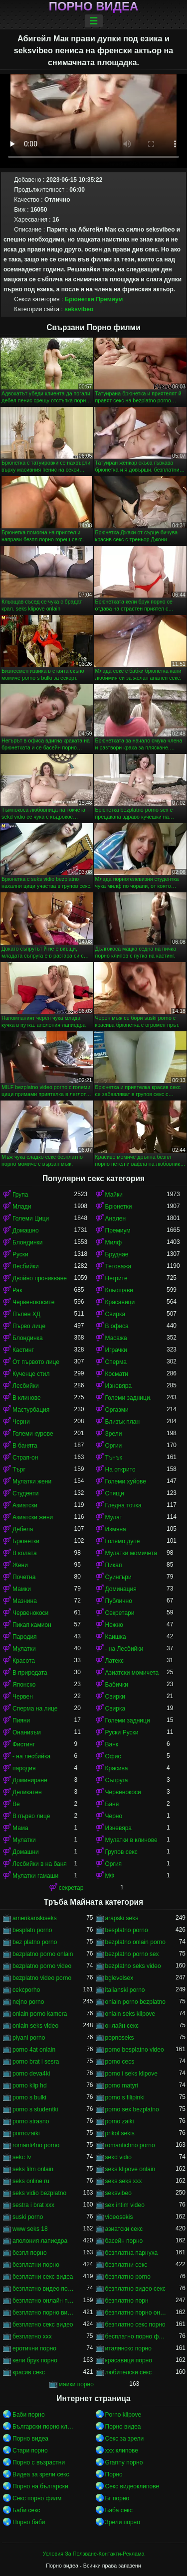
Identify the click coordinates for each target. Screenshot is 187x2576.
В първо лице (31, 1816)
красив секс (28, 2372)
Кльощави (119, 1290)
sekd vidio (118, 2157)
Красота (23, 1660)
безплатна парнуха (131, 2252)
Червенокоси (30, 1612)
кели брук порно (34, 2360)
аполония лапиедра (39, 2240)
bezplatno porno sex (132, 1954)
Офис (113, 1756)
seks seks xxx (123, 2181)
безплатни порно (35, 2264)
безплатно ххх (32, 2336)
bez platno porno (34, 1942)
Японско (24, 1684)
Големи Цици (30, 1218)
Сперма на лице (35, 1708)
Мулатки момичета (131, 1553)
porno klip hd (29, 2085)
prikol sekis (120, 2133)
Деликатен (27, 1792)
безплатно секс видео (42, 2324)
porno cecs (120, 2061)
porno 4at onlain (33, 2049)
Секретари (120, 1612)
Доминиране (29, 1780)
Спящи (114, 1493)
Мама (20, 1828)
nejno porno (28, 2001)
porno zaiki (119, 2121)
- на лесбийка (31, 1756)
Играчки (116, 1350)
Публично (118, 1600)
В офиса (117, 1326)
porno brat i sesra (35, 2061)
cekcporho (26, 1989)
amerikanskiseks (34, 1918)
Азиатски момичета (132, 1672)
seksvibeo (78, 309)
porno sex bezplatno (132, 2109)
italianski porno (125, 1989)
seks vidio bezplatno (39, 2193)
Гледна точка (123, 1505)
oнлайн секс (122, 2025)
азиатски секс (124, 2228)
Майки (114, 1194)
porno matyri (122, 2085)
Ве (16, 1804)
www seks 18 (30, 2228)
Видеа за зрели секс (40, 2474)
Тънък (113, 1457)
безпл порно (29, 2252)
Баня (112, 1804)
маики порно (76, 2384)
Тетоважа (118, 1266)
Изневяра (118, 1385)
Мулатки (24, 1648)
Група (20, 1194)
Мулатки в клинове (131, 1840)
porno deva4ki (31, 2073)
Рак (17, 1290)
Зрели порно (122, 2522)
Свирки (115, 1696)
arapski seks (122, 1918)
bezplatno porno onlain (42, 1954)
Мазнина (24, 1600)
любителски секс (128, 2372)
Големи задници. (128, 1397)
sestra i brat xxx (33, 2205)
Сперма (116, 1361)
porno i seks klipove (131, 2073)
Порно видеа (94, 6)
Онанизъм (26, 1732)
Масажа (116, 1338)
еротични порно (34, 2348)
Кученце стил (31, 1373)
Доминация (121, 1589)
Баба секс (119, 2510)
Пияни (21, 1720)
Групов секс (121, 1851)
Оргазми (117, 1409)
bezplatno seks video (133, 1966)
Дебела (22, 1529)
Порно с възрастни (38, 2462)
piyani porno (28, 2037)
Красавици (120, 1302)
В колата (24, 1553)
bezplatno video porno (41, 1977)
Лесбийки (25, 1266)
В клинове (26, 1397)
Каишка (115, 1636)
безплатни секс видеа (42, 2276)
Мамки (21, 1589)
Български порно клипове (43, 2426)
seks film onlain (32, 2169)
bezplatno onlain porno (135, 1942)
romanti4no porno (35, 2145)
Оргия (113, 1863)
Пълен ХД (26, 1314)
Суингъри (118, 1577)
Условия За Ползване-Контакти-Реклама (94, 2554)
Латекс (114, 1660)
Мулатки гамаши (35, 1875)
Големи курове (32, 1433)
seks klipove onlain (130, 2169)
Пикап (113, 1565)
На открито (120, 1469)
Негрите (116, 1278)
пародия (23, 1768)
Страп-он (25, 1457)
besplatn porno (32, 1930)
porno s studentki (35, 2109)
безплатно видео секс (135, 2288)
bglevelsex (119, 1977)
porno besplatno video (134, 2049)
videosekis (119, 2216)
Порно (114, 2474)
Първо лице (28, 1326)
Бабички (116, 1684)
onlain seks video (35, 2025)
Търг (18, 1469)
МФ (110, 1875)
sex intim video (125, 2205)
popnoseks (119, 2037)
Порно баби (28, 2522)
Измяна (115, 1529)
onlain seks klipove (130, 2013)
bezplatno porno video (41, 1966)
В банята (24, 1445)
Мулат (114, 1517)
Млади (21, 1206)
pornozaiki (26, 2133)
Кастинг (23, 1350)
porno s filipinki (125, 2097)
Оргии (113, 1445)
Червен (22, 1696)
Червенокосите (33, 1302)
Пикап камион (31, 1624)
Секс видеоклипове (132, 2486)
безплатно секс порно (135, 2324)
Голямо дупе (122, 1541)
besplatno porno (126, 1930)
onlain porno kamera (39, 2013)
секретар (71, 1887)
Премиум (109, 299)
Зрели (113, 1433)
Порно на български (40, 2486)
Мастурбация (30, 1409)
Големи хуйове (125, 1481)
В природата (29, 1672)
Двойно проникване (39, 1278)
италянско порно (128, 2348)
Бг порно (117, 2498)
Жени (20, 1565)
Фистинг (23, 1744)
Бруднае (117, 1254)
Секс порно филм (36, 2498)
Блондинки (27, 1242)
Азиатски (24, 1505)
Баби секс (26, 2510)
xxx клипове (122, 2450)
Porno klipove (123, 2414)
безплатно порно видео (43, 2312)
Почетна (23, 1577)
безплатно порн (127, 2300)
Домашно (25, 1230)
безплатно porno (128, 2276)
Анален (115, 1218)
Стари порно (30, 2450)
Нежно (114, 1624)
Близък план (122, 1421)
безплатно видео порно (43, 2288)
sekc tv (21, 2157)
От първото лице (35, 1361)
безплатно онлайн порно (43, 2300)
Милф (113, 1242)
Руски (20, 1254)
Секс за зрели (124, 2438)
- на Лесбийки (124, 1648)
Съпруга (116, 1780)
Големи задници (127, 1720)
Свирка (115, 1314)
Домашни (25, 1851)
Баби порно (28, 2414)
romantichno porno (130, 2145)
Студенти (25, 1493)
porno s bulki (29, 2097)
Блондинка (27, 1338)
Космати (117, 1373)
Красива (116, 1768)
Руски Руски (122, 1732)
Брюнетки (79, 299)
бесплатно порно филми (136, 2336)
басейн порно (124, 2240)
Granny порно (124, 2462)
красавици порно (128, 2360)
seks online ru (30, 2181)
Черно (114, 1816)
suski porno (27, 2216)
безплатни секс (126, 2264)
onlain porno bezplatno (135, 2001)
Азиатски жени (32, 1517)
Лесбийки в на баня (39, 1863)
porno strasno (30, 2121)
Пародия (24, 1636)
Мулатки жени (31, 1481)
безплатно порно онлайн (136, 2312)
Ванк (112, 1744)
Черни (21, 1421)
